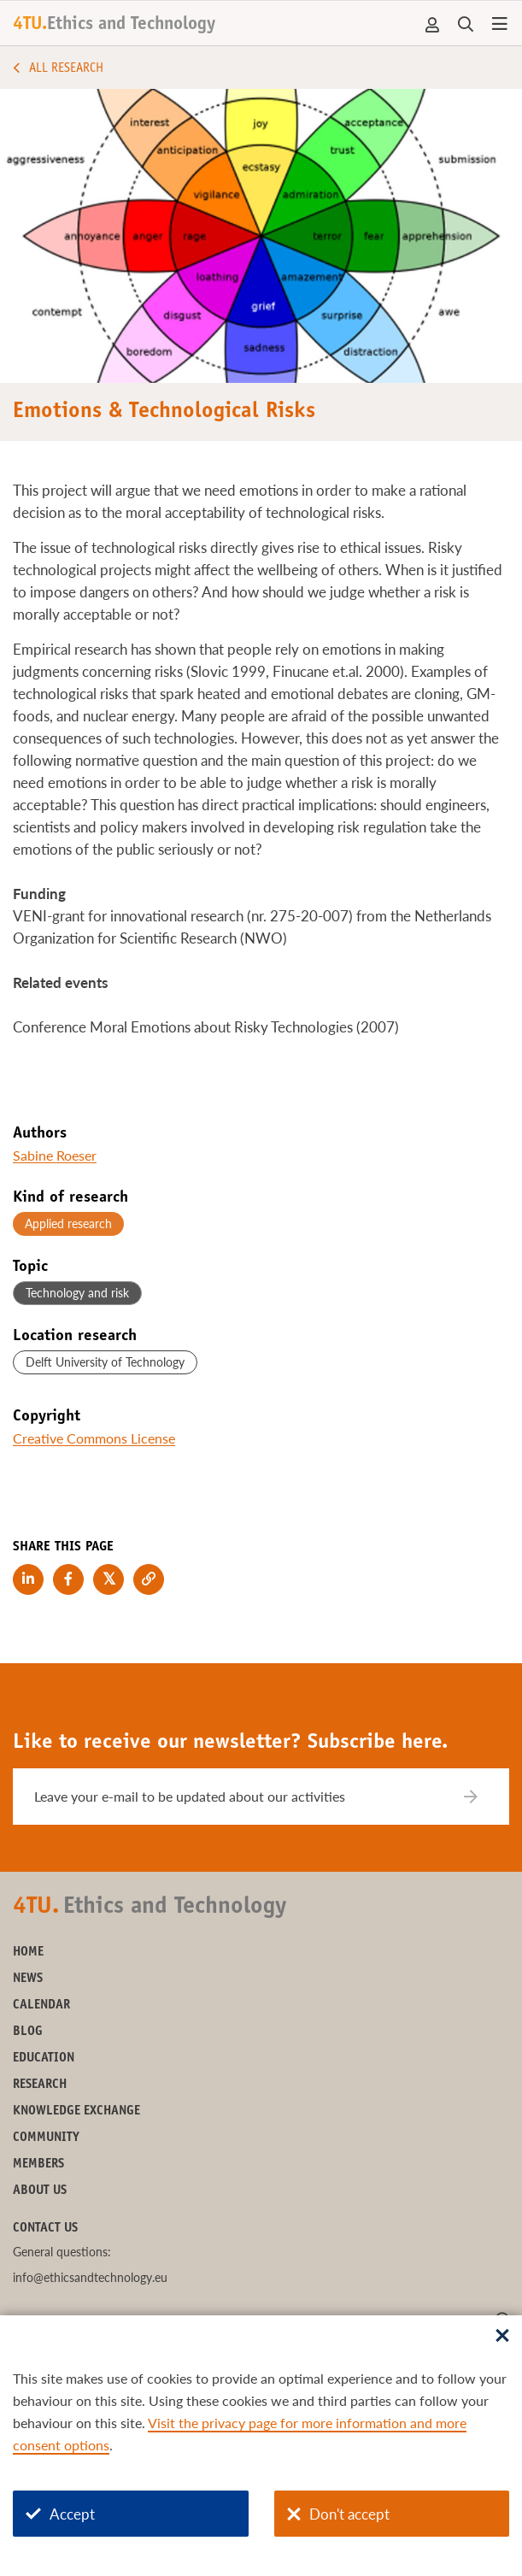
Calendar (41, 2005)
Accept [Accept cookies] (60, 2514)
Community (46, 2138)
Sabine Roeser (55, 1155)
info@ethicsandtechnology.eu (90, 2277)
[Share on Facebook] (68, 1579)
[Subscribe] (481, 1796)
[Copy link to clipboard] (148, 1579)
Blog (28, 2032)
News (28, 1979)
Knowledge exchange (76, 2111)
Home (28, 1952)
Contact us (45, 2228)
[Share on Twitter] (108, 1579)
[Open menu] (499, 24)
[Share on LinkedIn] (28, 1579)
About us (40, 2191)
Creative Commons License (94, 1438)
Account (433, 24)
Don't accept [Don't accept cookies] (338, 2514)
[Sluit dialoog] (502, 2336)
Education (43, 2058)
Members (38, 2164)
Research (40, 2085)
